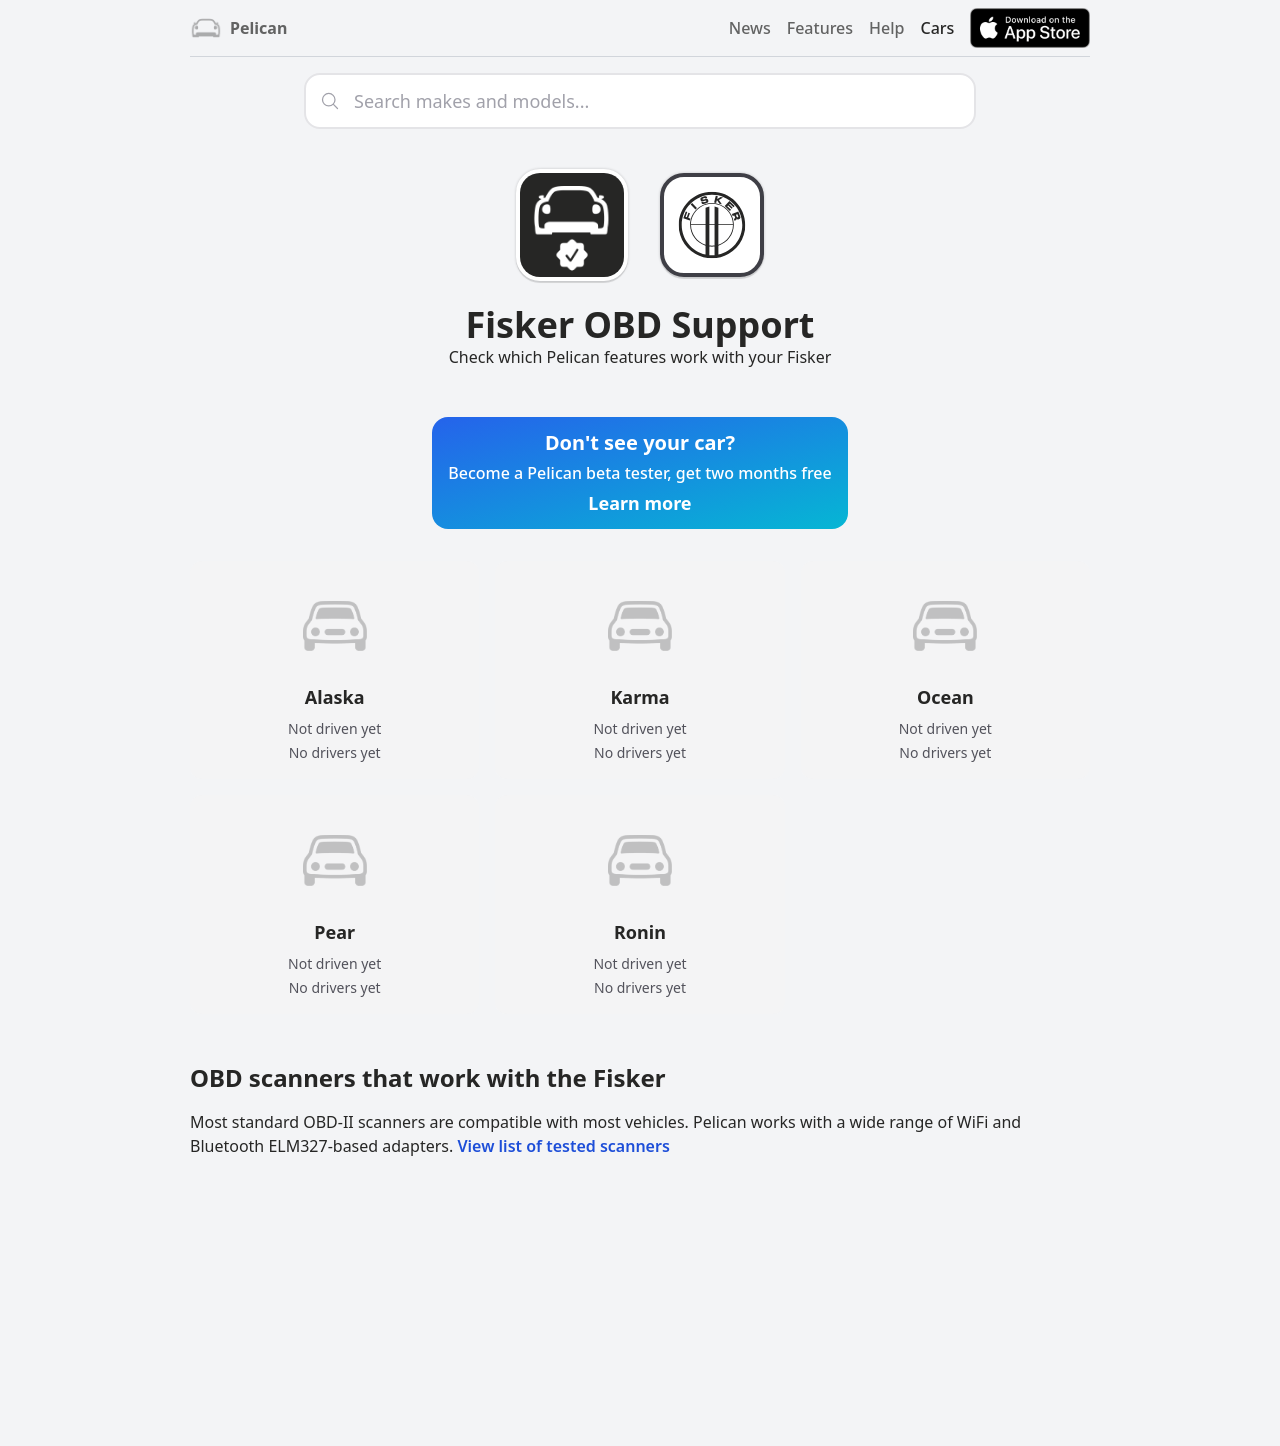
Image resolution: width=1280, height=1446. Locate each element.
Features (820, 28)
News (750, 28)
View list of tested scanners (563, 1146)
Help (886, 28)
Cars (937, 28)
